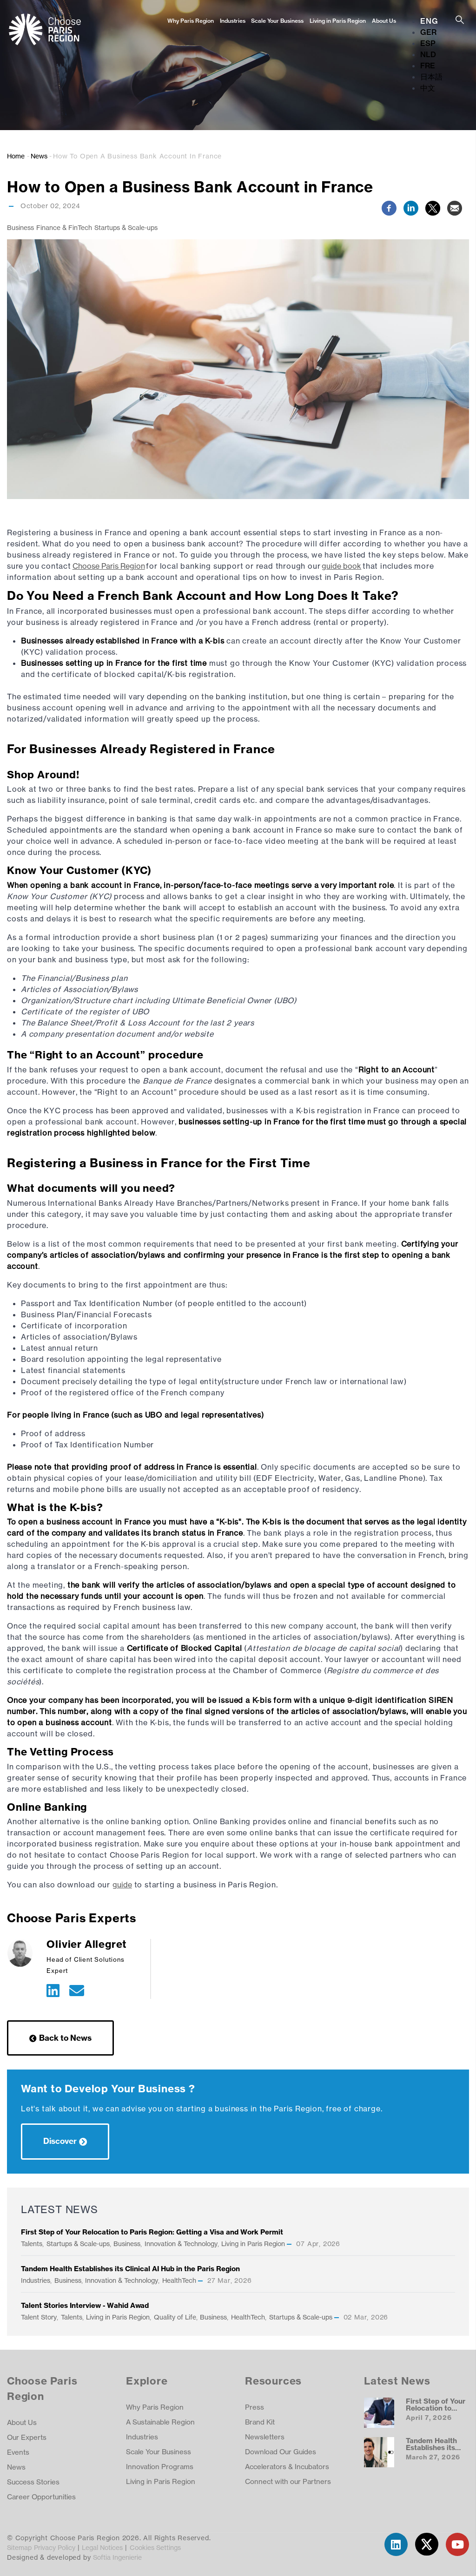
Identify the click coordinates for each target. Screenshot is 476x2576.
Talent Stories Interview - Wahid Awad (85, 2305)
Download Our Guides (280, 2451)
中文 (427, 87)
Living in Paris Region (338, 20)
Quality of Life (175, 2317)
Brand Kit (260, 2422)
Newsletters (264, 2436)
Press (254, 2407)
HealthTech (179, 2280)
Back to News (65, 2038)
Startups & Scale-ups (126, 227)
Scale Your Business (277, 20)
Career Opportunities (41, 2496)
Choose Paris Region (109, 566)
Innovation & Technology (181, 2243)
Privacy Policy (54, 2547)
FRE (427, 65)
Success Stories (33, 2481)
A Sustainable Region (160, 2422)
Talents (31, 2243)
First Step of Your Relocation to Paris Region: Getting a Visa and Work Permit (152, 2232)
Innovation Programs (159, 2466)
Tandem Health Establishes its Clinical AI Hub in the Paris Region (130, 2268)
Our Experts (26, 2437)
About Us (384, 20)
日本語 (431, 76)
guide (122, 1884)
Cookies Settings (155, 2547)
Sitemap (19, 2547)
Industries (232, 20)
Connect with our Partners (288, 2481)
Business (20, 227)
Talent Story (39, 2317)
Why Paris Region (190, 20)
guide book (341, 566)
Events (18, 2452)
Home (16, 156)
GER (428, 32)
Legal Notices (102, 2547)
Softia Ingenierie (117, 2557)
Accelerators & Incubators (287, 2466)
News (39, 156)
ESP (428, 43)
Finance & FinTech (64, 227)
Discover (60, 2141)
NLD (428, 54)
